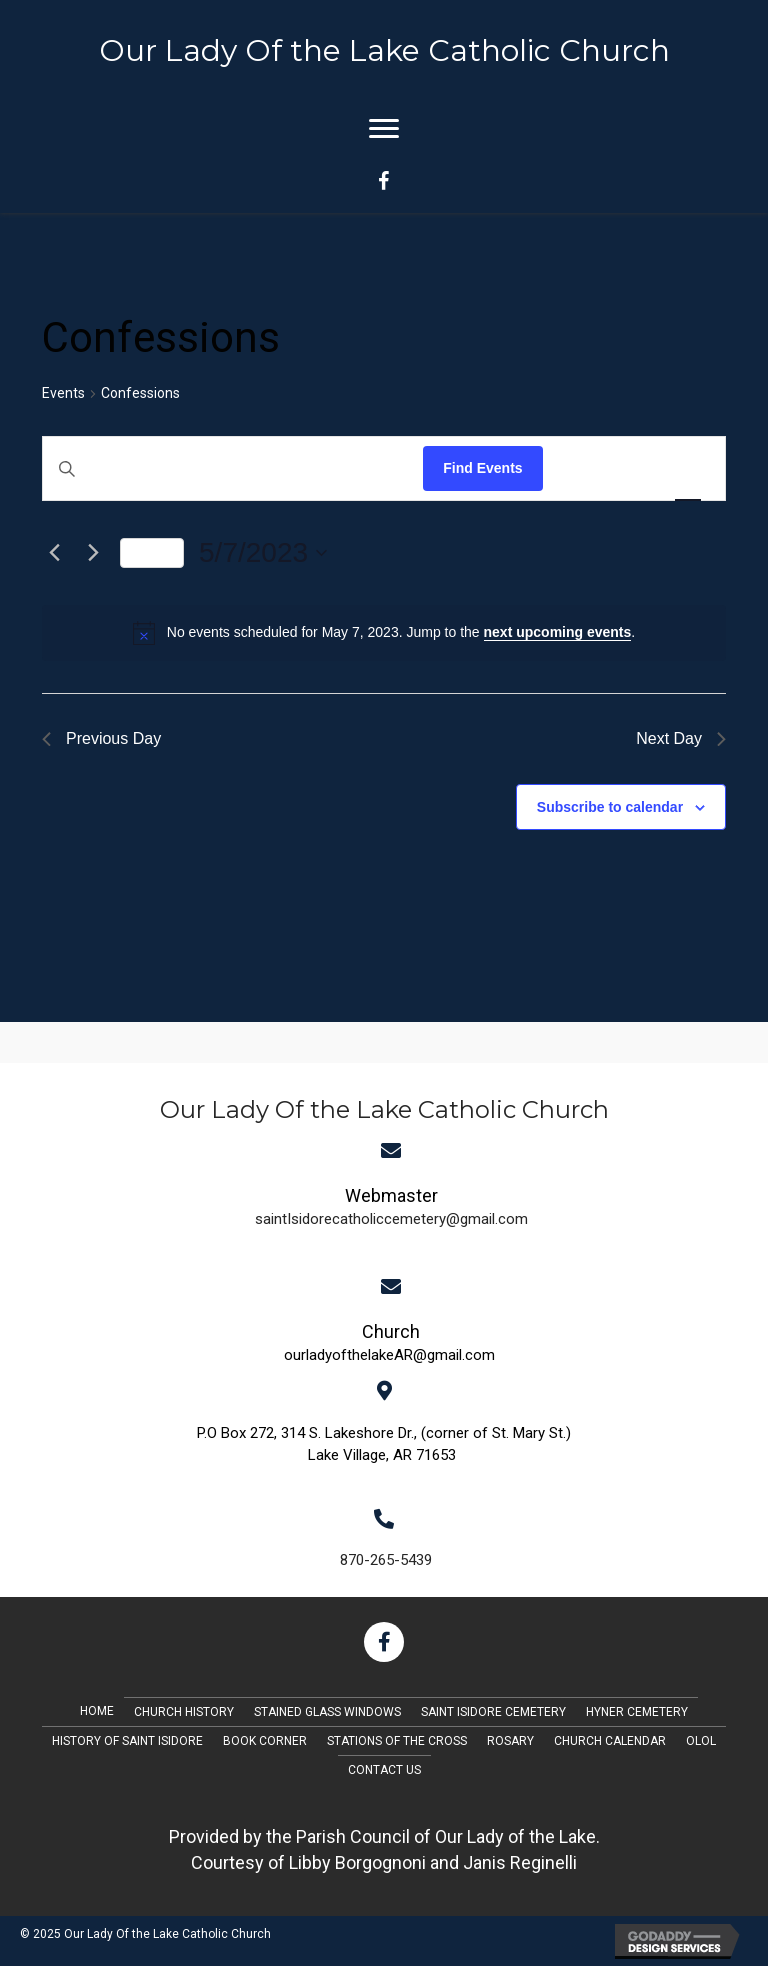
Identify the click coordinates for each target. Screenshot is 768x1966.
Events (63, 393)
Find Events (482, 468)
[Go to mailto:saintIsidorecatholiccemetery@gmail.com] (391, 1205)
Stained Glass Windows (327, 1712)
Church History (184, 1712)
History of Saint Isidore (127, 1741)
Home (97, 1711)
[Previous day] (54, 553)
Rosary (510, 1741)
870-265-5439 (386, 1560)
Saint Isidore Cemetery (493, 1712)
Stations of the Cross (397, 1741)
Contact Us (384, 1770)
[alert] (384, 633)
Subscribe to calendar (610, 807)
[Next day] (93, 553)
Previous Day (101, 738)
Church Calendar (610, 1741)
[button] (384, 1642)
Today (152, 553)
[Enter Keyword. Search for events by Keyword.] (233, 468)
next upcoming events (558, 632)
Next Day (681, 738)
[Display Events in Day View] (688, 468)
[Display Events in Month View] (631, 468)
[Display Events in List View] (578, 468)
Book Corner (265, 1741)
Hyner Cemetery (637, 1712)
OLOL (701, 1741)
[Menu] (384, 129)
